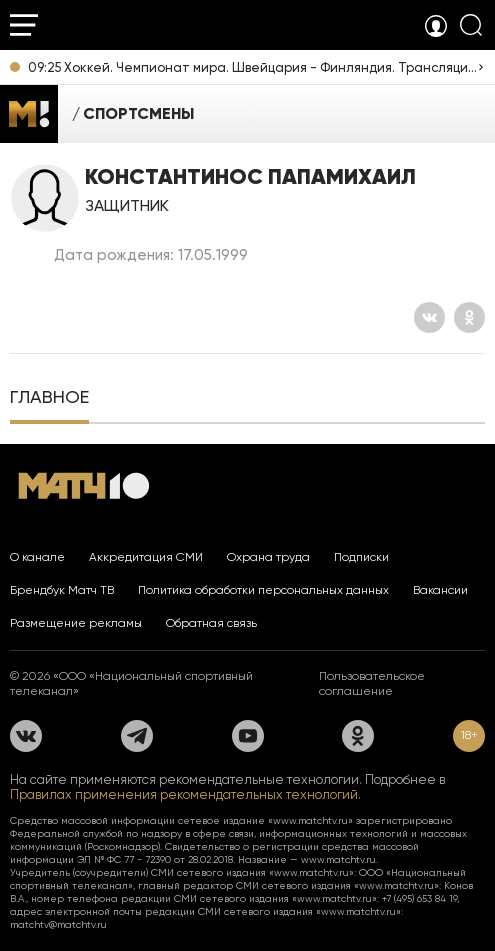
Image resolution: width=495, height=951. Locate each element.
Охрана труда (268, 557)
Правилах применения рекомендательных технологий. (185, 794)
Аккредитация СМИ (146, 557)
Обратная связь (211, 623)
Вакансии (440, 590)
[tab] (49, 399)
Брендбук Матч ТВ (62, 590)
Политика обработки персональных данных (263, 590)
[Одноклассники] (469, 317)
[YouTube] (248, 736)
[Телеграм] (137, 736)
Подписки (361, 557)
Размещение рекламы (76, 623)
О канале (37, 557)
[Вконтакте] (429, 317)
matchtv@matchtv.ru (58, 924)
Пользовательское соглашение (372, 683)
